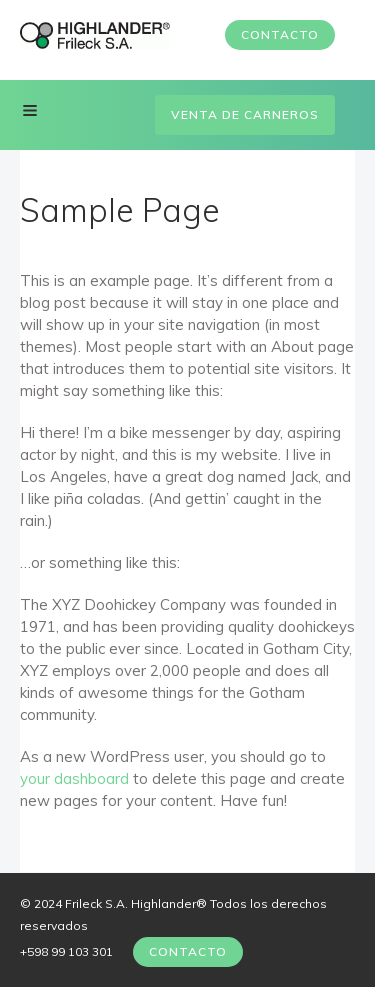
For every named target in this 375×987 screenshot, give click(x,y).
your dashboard (74, 778)
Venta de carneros (245, 114)
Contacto (280, 34)
